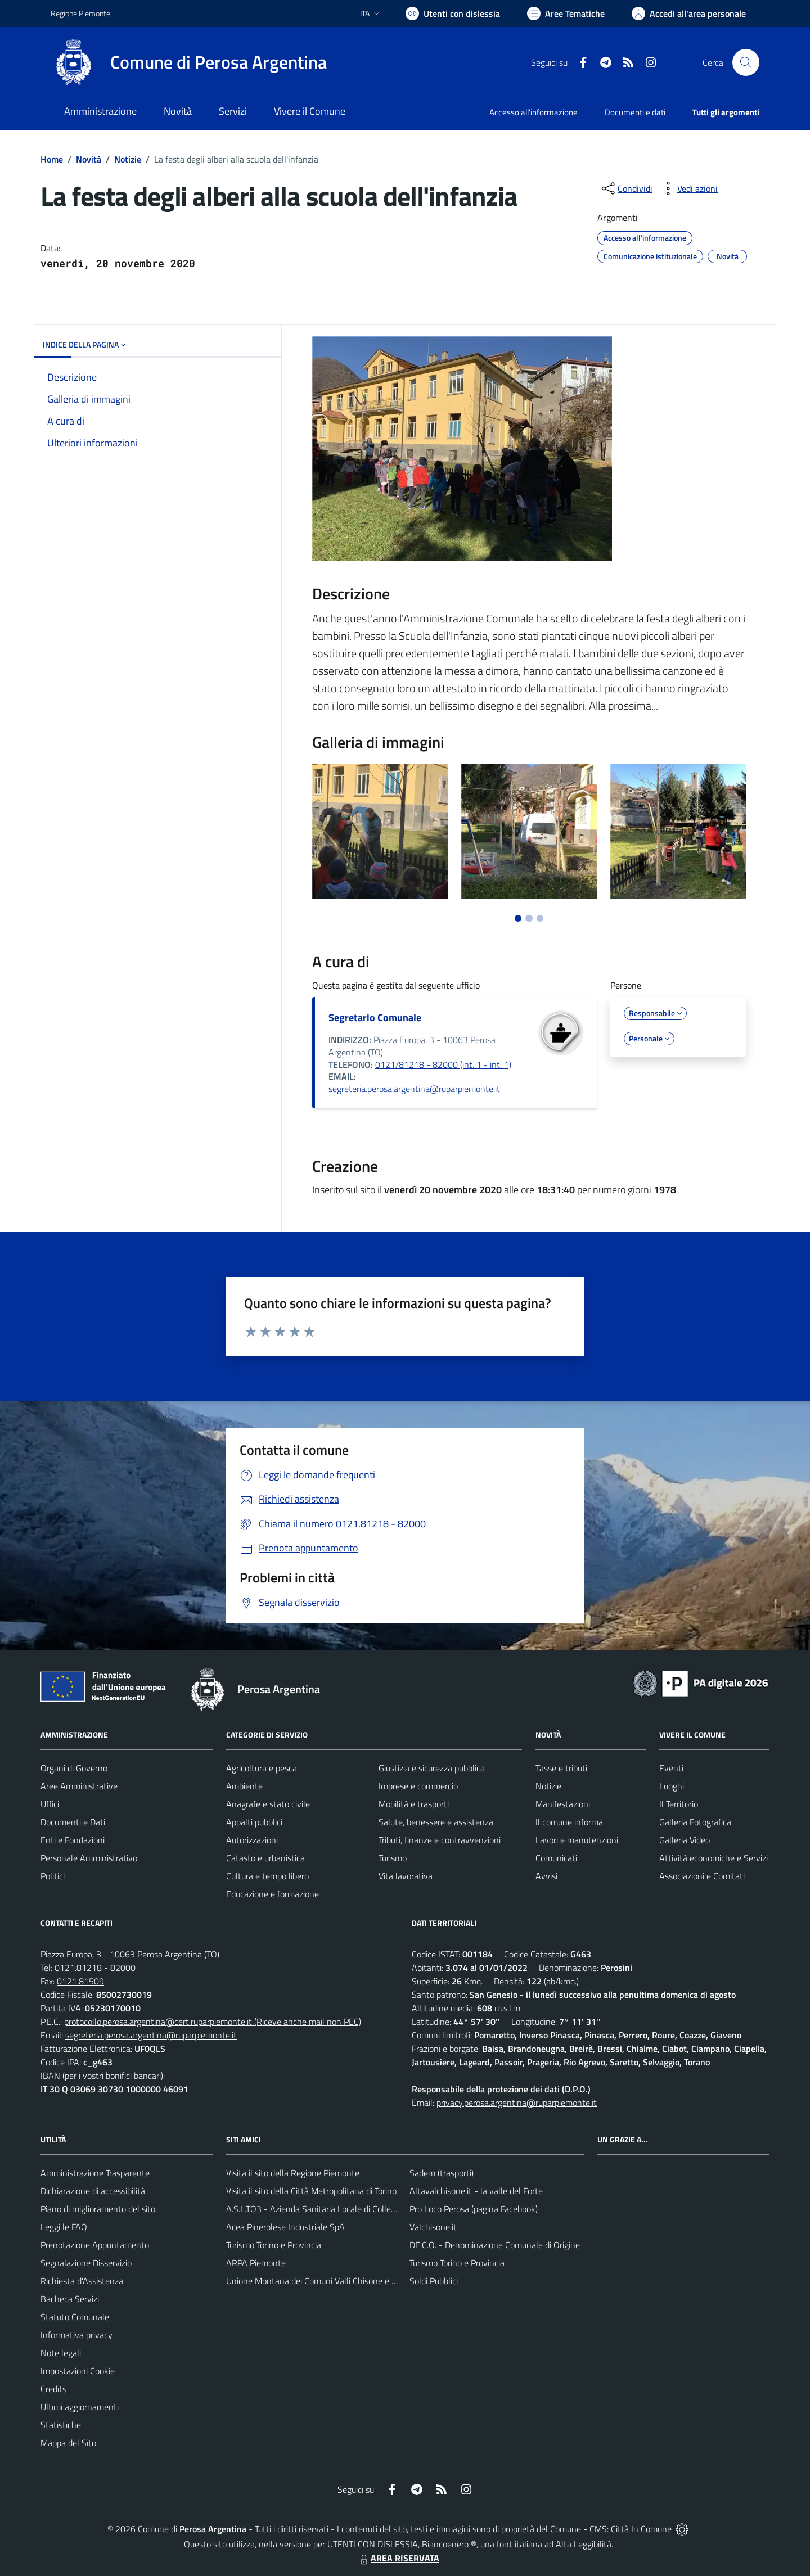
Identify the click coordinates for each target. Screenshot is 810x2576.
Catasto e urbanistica (265, 1858)
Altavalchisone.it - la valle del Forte (476, 2191)
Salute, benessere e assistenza (436, 1822)
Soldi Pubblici (434, 2281)
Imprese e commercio (418, 1786)
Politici (52, 1876)
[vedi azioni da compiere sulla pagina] (688, 188)
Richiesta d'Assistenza (81, 2281)
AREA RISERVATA (398, 2558)
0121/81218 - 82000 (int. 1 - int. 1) (443, 1064)
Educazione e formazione (272, 1894)
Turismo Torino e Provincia (273, 2245)
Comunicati (556, 1858)
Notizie (127, 159)
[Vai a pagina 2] (528, 918)
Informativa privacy (76, 2335)
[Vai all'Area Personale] (688, 13)
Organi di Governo (73, 1768)
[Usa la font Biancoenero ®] (453, 13)
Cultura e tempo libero (267, 1876)
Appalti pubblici (254, 1822)
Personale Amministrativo (88, 1858)
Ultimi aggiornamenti (79, 2406)
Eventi (671, 1768)
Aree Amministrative (79, 1786)
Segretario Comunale (374, 1017)
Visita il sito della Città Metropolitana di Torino (311, 2191)
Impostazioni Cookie (77, 2371)
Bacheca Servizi (69, 2299)
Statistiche (60, 2424)
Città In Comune (641, 2529)
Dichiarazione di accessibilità (92, 2191)
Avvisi (546, 1876)
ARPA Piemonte (256, 2263)
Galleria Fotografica (695, 1822)
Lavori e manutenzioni (577, 1840)
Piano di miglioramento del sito (97, 2209)
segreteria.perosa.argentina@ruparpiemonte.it (414, 1088)
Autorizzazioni (252, 1840)
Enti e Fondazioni (72, 1840)
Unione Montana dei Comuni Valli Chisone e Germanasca (332, 2281)
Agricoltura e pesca (261, 1768)
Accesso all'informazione (533, 112)
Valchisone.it (433, 2227)
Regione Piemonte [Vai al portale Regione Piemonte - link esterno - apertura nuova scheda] (80, 13)
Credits (53, 2388)
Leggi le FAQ (63, 2227)
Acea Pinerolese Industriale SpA (285, 2227)
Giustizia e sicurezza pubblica (432, 1768)
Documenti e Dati (72, 1822)
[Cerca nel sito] (745, 62)
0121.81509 (80, 1981)
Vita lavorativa (406, 1876)
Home (51, 159)
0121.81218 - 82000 (95, 1967)
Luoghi (671, 1786)
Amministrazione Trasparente (95, 2173)
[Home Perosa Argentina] (189, 62)
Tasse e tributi (561, 1768)
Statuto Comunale (74, 2317)
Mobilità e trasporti (414, 1804)
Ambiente (244, 1786)
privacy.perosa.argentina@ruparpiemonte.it (516, 2102)
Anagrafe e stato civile (268, 1804)
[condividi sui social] (626, 188)
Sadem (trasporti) (442, 2173)
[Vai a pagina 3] (540, 918)
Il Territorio (678, 1804)
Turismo (393, 1858)
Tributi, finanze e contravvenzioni (440, 1840)
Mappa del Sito (68, 2442)
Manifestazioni (563, 1804)
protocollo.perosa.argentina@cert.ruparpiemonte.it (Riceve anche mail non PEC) (212, 2021)
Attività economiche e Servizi (713, 1858)
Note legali (60, 2353)
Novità (88, 159)
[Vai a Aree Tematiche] (566, 13)
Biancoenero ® (449, 2544)
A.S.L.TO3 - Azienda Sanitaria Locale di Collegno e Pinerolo (335, 2209)
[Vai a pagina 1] (518, 918)
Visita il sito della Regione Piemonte (292, 2173)
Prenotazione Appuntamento (94, 2245)
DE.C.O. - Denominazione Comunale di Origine (495, 2245)
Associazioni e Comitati (702, 1876)
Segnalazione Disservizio (86, 2263)
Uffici (49, 1804)
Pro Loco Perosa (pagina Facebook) (474, 2209)
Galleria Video (684, 1840)
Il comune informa (569, 1822)
